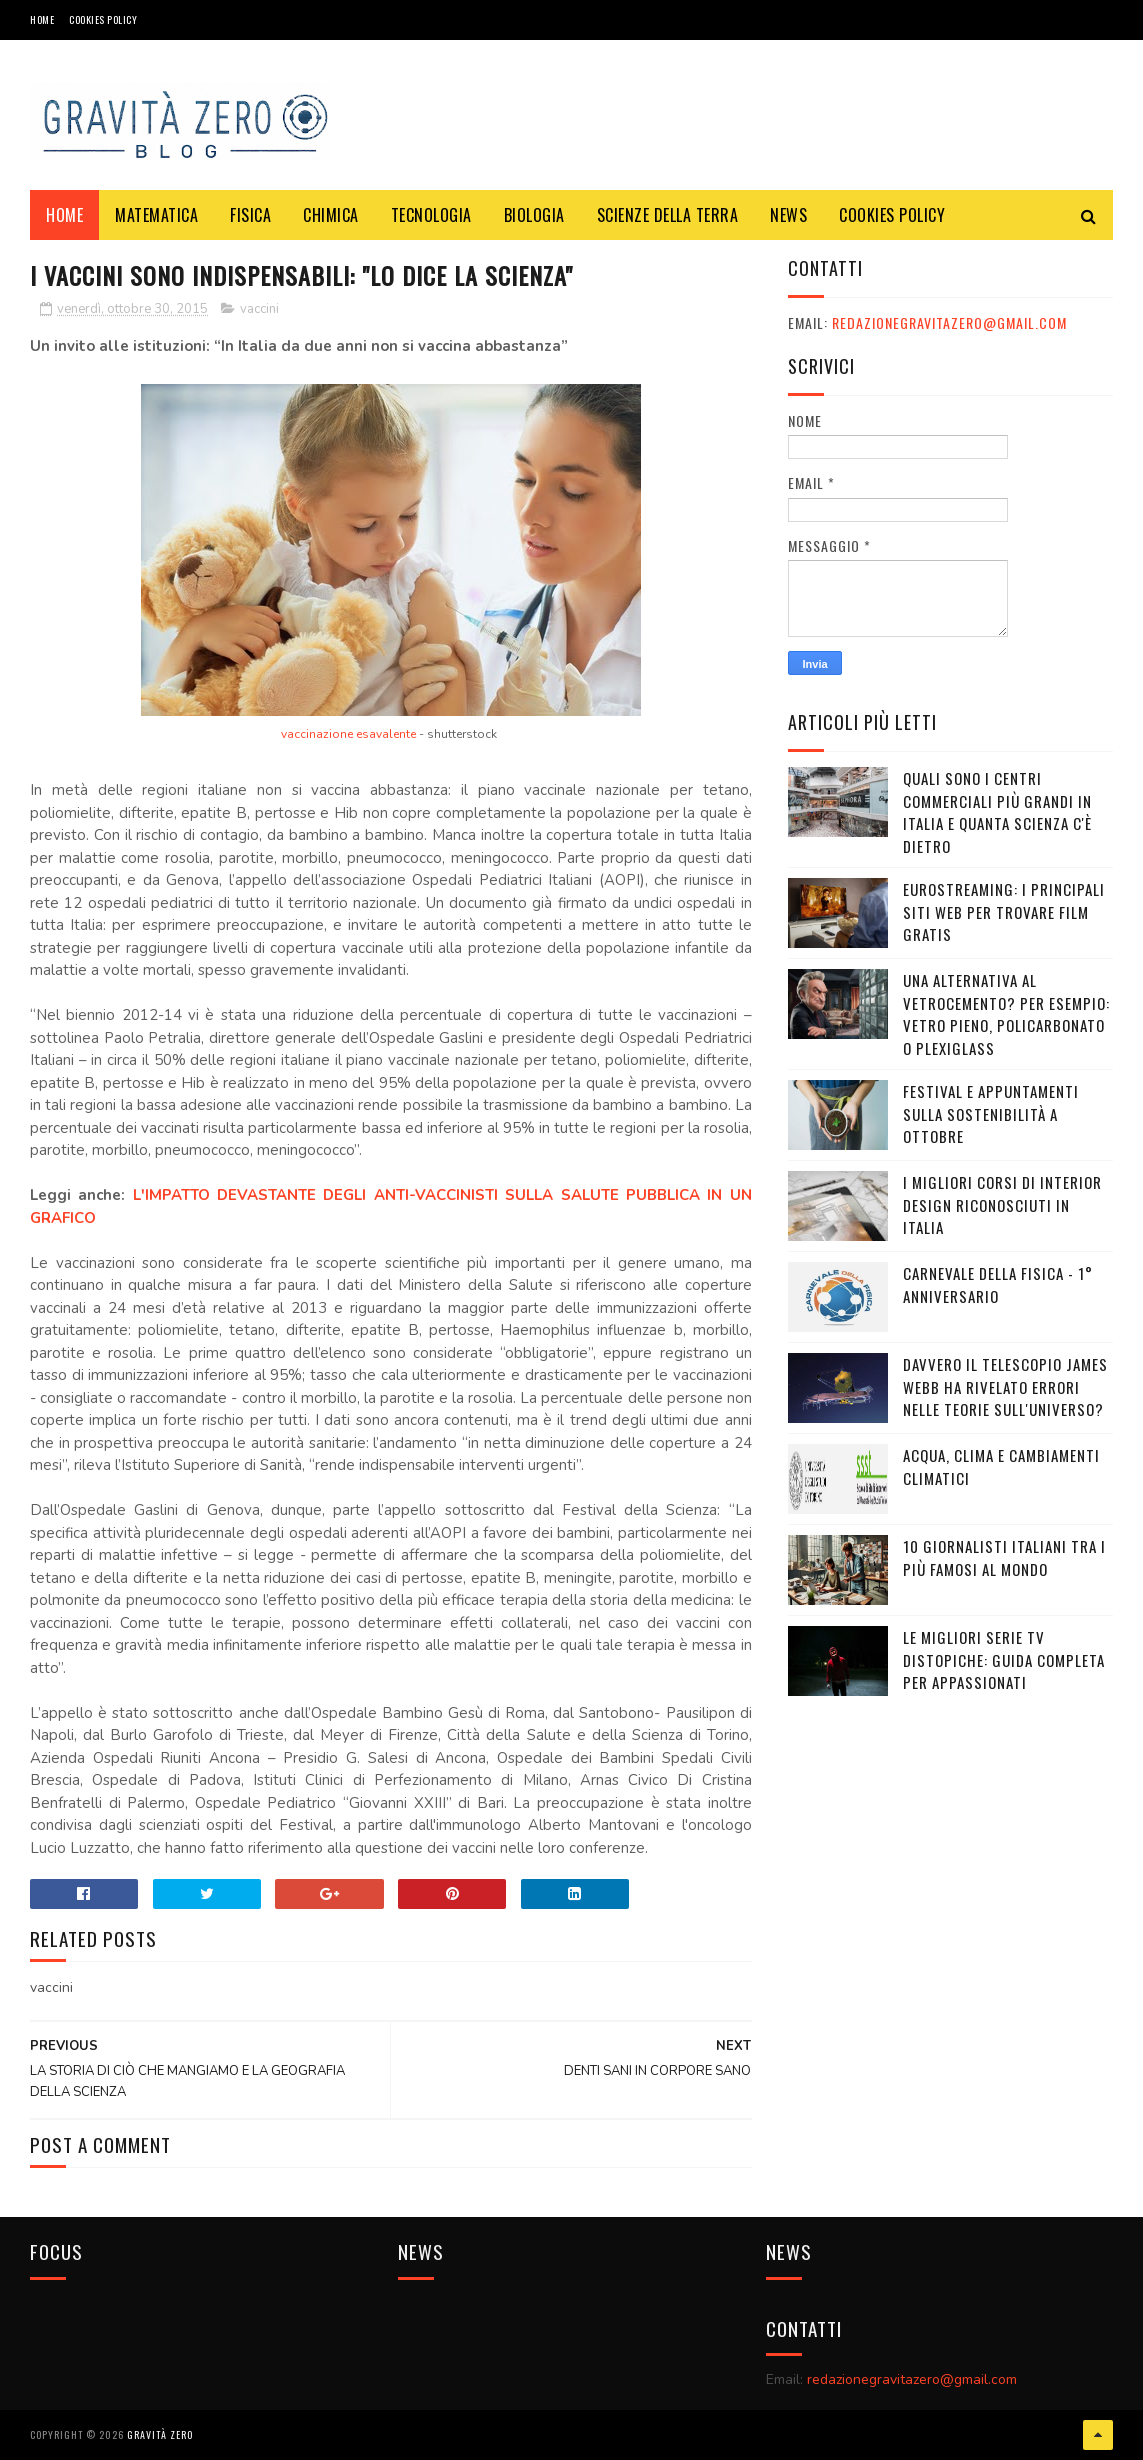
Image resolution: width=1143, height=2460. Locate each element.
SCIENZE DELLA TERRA (668, 215)
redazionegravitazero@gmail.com (949, 322)
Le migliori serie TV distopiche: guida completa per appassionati (1004, 1659)
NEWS (788, 215)
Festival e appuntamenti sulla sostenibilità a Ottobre (991, 1113)
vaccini (259, 309)
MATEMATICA (156, 215)
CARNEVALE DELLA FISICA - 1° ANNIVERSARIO (998, 1284)
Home (42, 19)
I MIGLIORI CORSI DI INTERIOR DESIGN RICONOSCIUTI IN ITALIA (1002, 1204)
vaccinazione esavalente (348, 734)
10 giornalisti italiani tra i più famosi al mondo (1004, 1557)
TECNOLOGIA (431, 215)
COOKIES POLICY (103, 19)
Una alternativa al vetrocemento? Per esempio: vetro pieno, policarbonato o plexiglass (1006, 1014)
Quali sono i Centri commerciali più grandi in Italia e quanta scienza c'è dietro (997, 812)
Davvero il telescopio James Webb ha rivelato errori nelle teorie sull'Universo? (1005, 1386)
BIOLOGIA (534, 215)
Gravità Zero (160, 2434)
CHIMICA (331, 215)
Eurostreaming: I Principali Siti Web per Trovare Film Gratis (1004, 911)
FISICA (250, 215)
